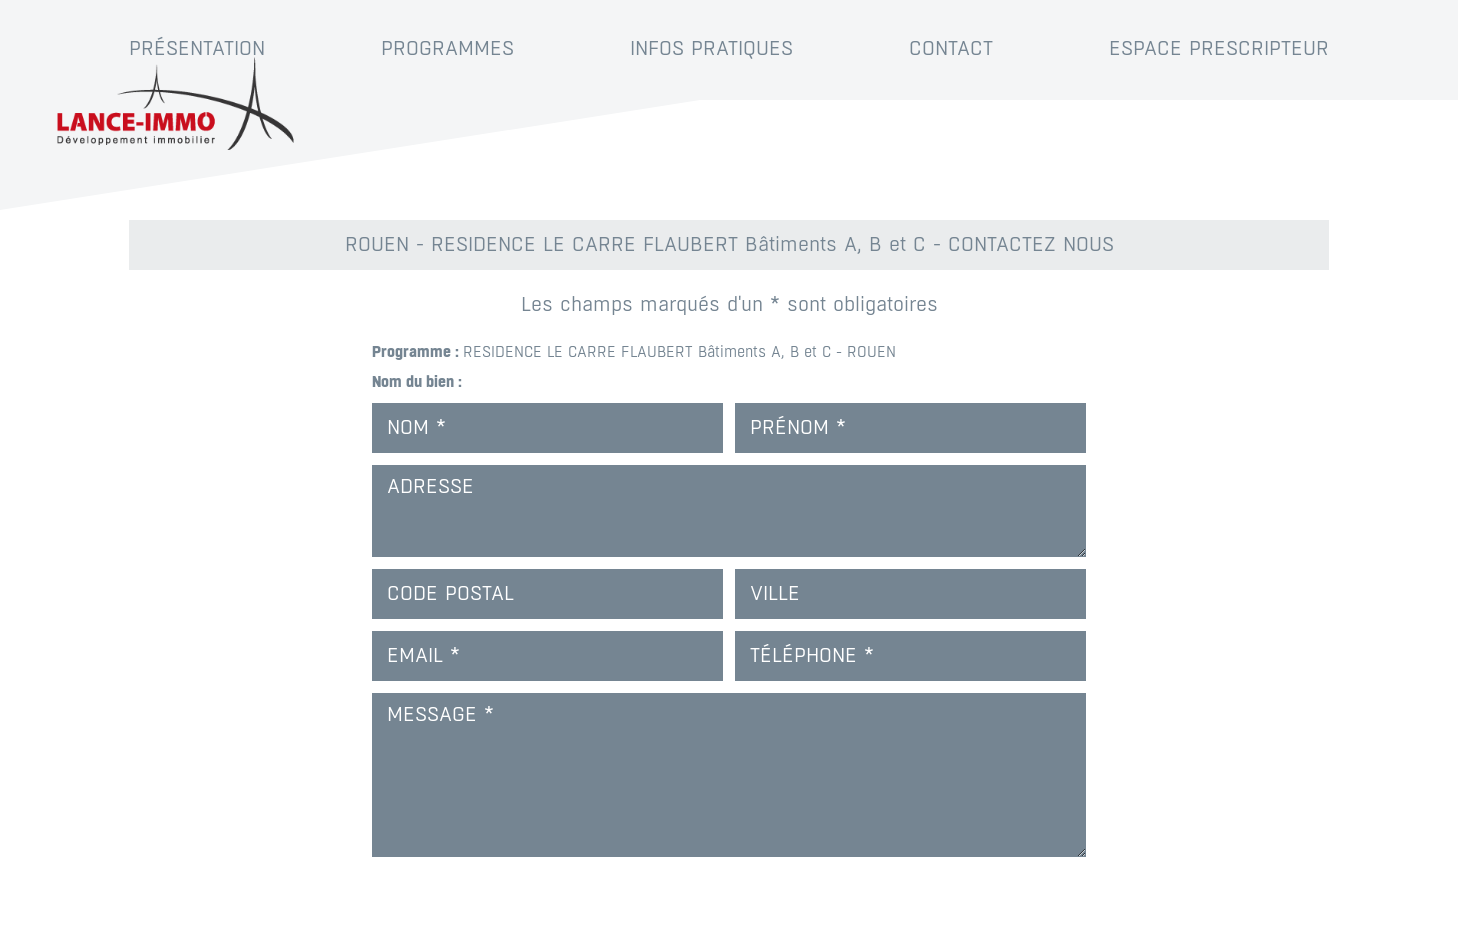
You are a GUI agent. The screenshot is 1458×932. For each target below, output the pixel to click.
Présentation (197, 48)
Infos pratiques (711, 48)
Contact (951, 48)
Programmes (447, 48)
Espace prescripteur (1219, 48)
